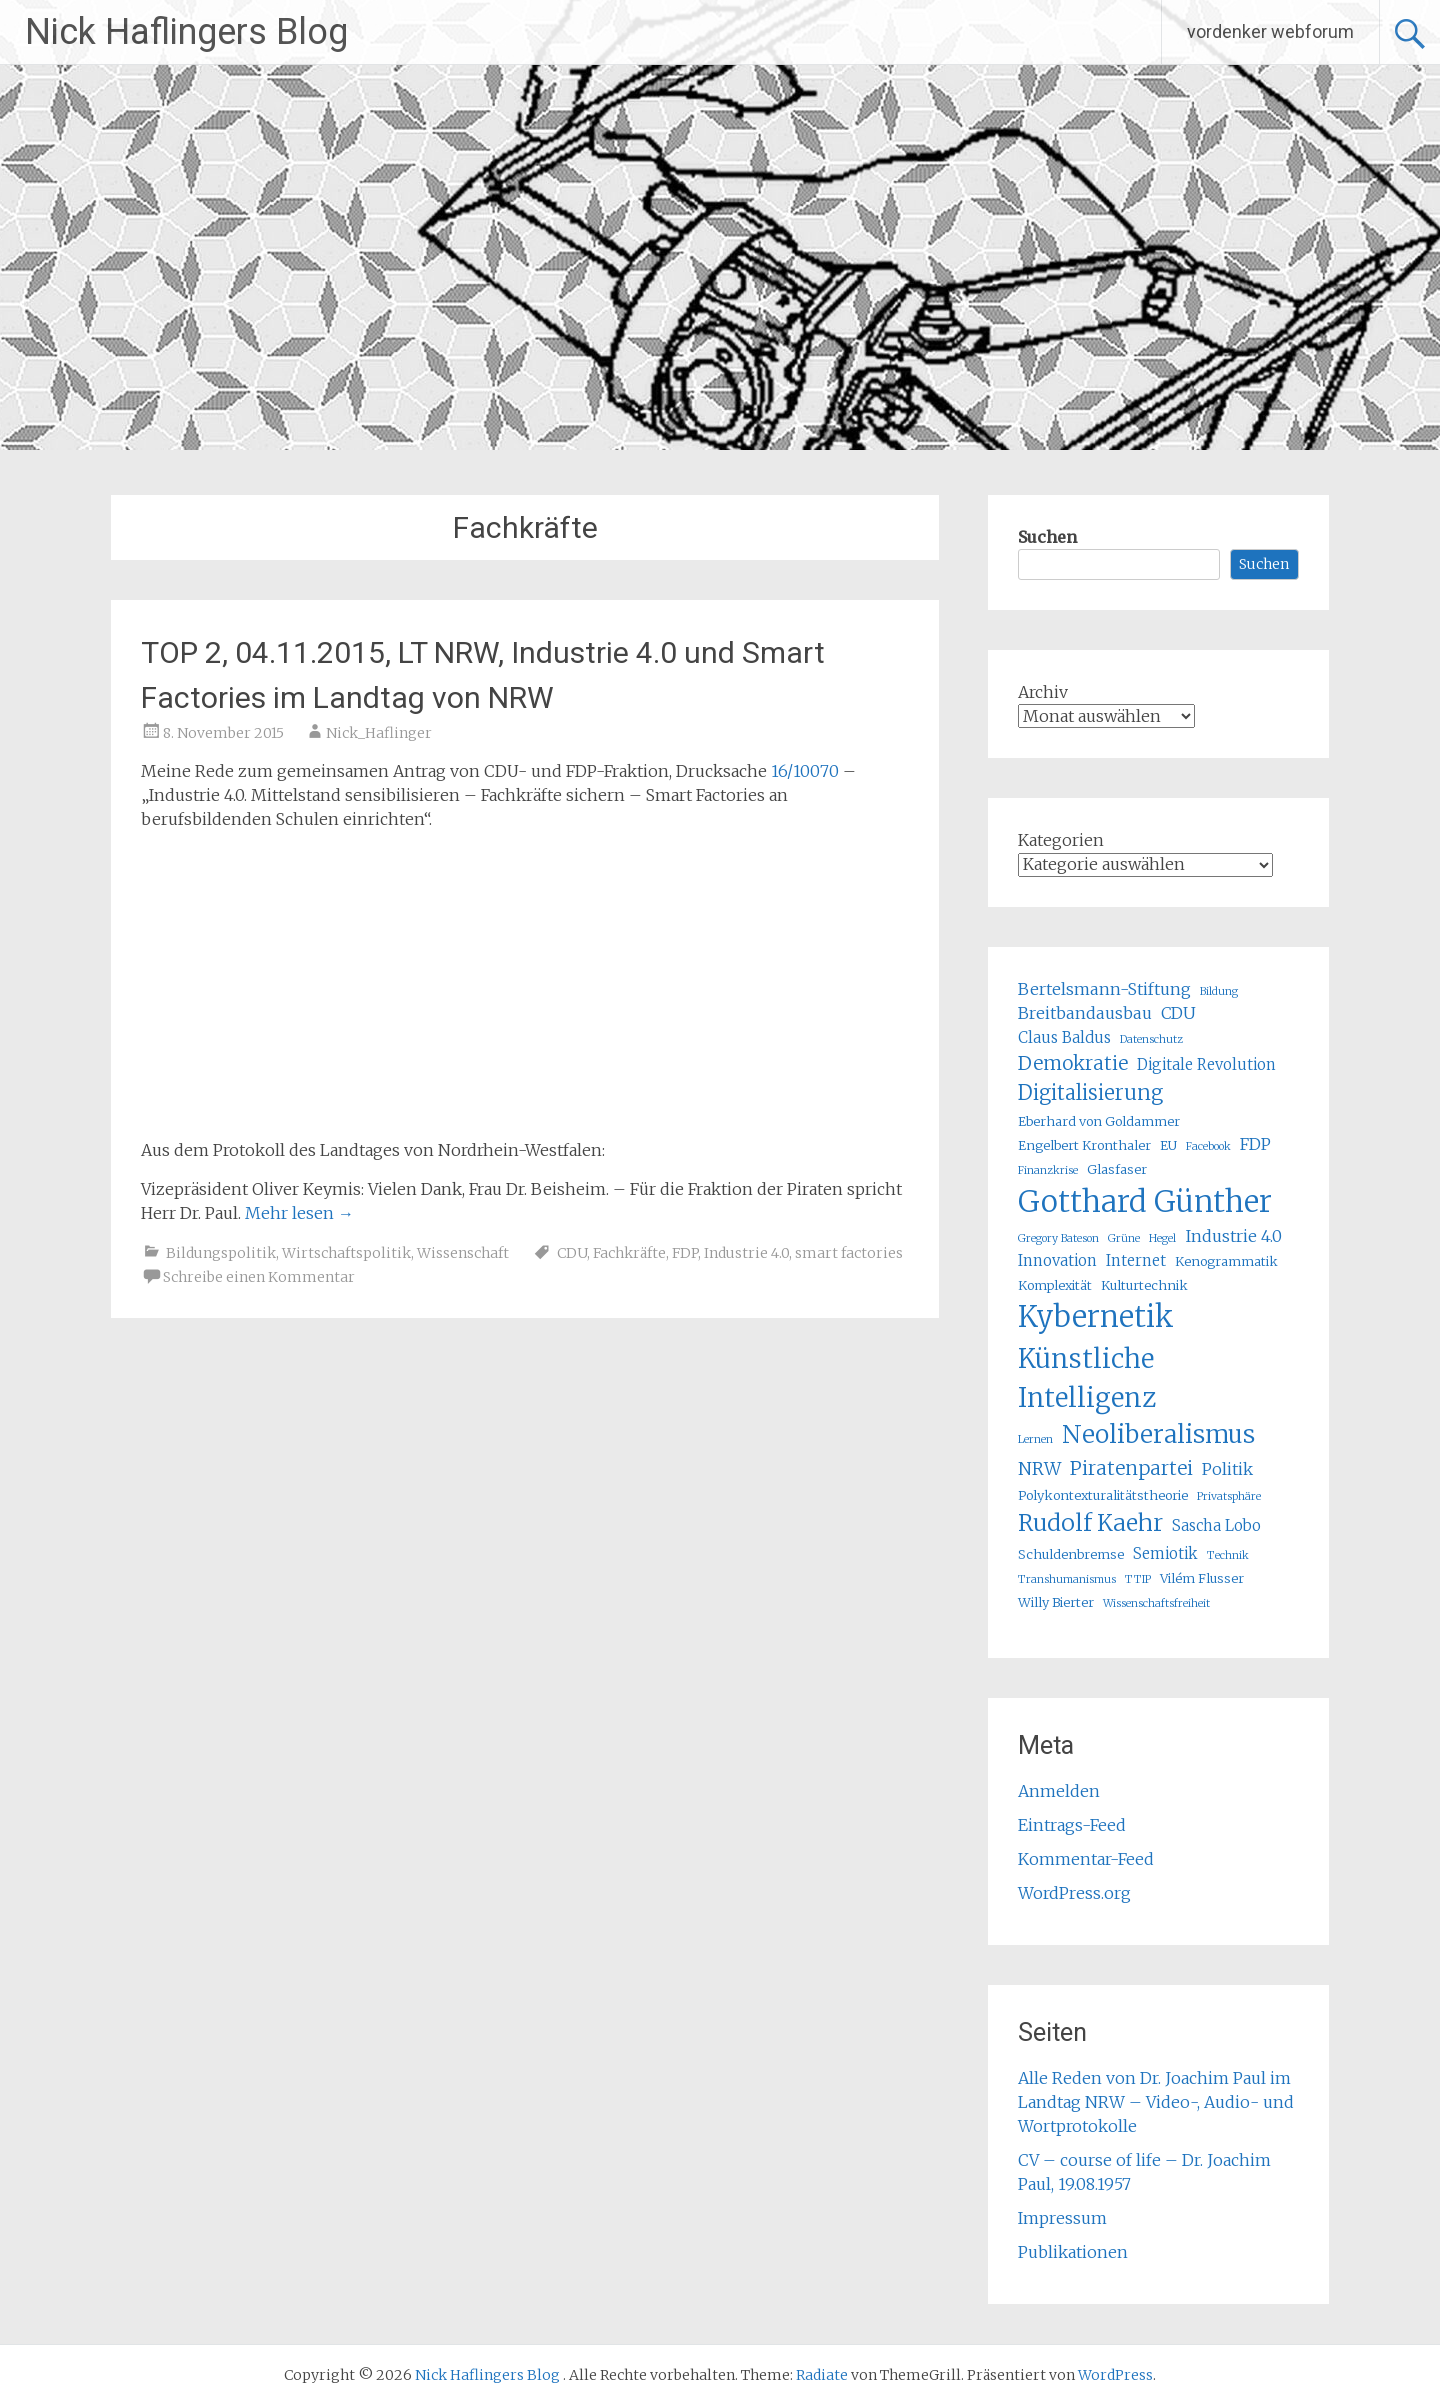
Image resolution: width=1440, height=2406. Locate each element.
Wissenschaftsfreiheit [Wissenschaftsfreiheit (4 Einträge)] (1156, 1603)
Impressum (1062, 2218)
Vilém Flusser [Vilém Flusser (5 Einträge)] (1202, 1578)
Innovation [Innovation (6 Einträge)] (1057, 1260)
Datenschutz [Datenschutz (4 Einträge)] (1151, 1039)
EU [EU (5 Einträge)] (1168, 1145)
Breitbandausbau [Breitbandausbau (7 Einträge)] (1085, 1013)
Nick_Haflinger (379, 733)
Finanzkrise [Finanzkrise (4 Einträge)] (1048, 1170)
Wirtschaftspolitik (346, 1253)
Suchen (1047, 537)
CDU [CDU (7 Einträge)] (1178, 1013)
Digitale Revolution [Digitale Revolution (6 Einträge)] (1206, 1064)
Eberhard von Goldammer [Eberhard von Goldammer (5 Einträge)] (1099, 1121)
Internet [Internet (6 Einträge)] (1136, 1260)
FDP (685, 1253)
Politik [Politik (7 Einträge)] (1227, 1469)
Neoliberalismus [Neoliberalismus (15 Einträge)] (1158, 1434)
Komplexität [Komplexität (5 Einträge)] (1055, 1285)
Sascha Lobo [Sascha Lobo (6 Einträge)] (1216, 1525)
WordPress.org (1074, 1893)
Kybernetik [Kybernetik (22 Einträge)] (1096, 1317)
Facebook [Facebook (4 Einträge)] (1208, 1146)
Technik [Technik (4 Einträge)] (1228, 1555)
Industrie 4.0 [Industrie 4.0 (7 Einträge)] (1233, 1236)
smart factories (849, 1253)
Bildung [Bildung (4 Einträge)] (1219, 991)
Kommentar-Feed (1086, 1859)
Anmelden (1059, 1791)
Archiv (1043, 692)
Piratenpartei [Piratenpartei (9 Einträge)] (1131, 1468)
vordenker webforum (1270, 31)
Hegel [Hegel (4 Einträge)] (1162, 1238)
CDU (572, 1253)
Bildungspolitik (221, 1253)
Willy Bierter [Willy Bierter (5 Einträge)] (1056, 1602)
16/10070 (805, 771)
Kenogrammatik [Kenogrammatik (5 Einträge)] (1226, 1261)
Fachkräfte (629, 1253)
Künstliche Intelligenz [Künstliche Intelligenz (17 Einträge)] (1087, 1378)
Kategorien (1061, 840)
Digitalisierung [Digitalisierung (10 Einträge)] (1090, 1092)
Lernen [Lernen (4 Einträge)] (1035, 1439)
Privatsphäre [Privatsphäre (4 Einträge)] (1229, 1496)
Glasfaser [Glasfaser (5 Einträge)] (1117, 1169)
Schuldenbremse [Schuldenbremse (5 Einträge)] (1071, 1554)
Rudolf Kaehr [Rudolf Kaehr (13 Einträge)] (1090, 1522)
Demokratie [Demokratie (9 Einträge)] (1073, 1063)
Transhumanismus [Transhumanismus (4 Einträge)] (1067, 1579)
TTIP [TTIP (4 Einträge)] (1138, 1579)
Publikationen (1073, 2252)
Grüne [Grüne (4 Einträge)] (1124, 1238)
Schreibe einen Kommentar (259, 1277)
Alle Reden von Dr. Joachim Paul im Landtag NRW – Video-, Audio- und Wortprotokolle (1156, 2102)
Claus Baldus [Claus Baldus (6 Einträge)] (1064, 1037)
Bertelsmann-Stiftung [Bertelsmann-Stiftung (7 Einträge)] (1104, 989)
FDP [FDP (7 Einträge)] (1255, 1144)
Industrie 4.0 (746, 1253)
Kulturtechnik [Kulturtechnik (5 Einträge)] (1144, 1285)
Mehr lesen (299, 1213)
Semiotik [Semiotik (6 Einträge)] (1165, 1553)
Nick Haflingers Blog (186, 32)
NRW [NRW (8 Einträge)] (1039, 1469)
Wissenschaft (463, 1253)
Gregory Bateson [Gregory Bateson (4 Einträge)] (1058, 1238)
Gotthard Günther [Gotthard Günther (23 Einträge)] (1145, 1201)
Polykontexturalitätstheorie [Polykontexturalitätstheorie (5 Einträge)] (1103, 1495)
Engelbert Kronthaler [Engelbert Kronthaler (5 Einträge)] (1084, 1145)
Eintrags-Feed (1072, 1825)
